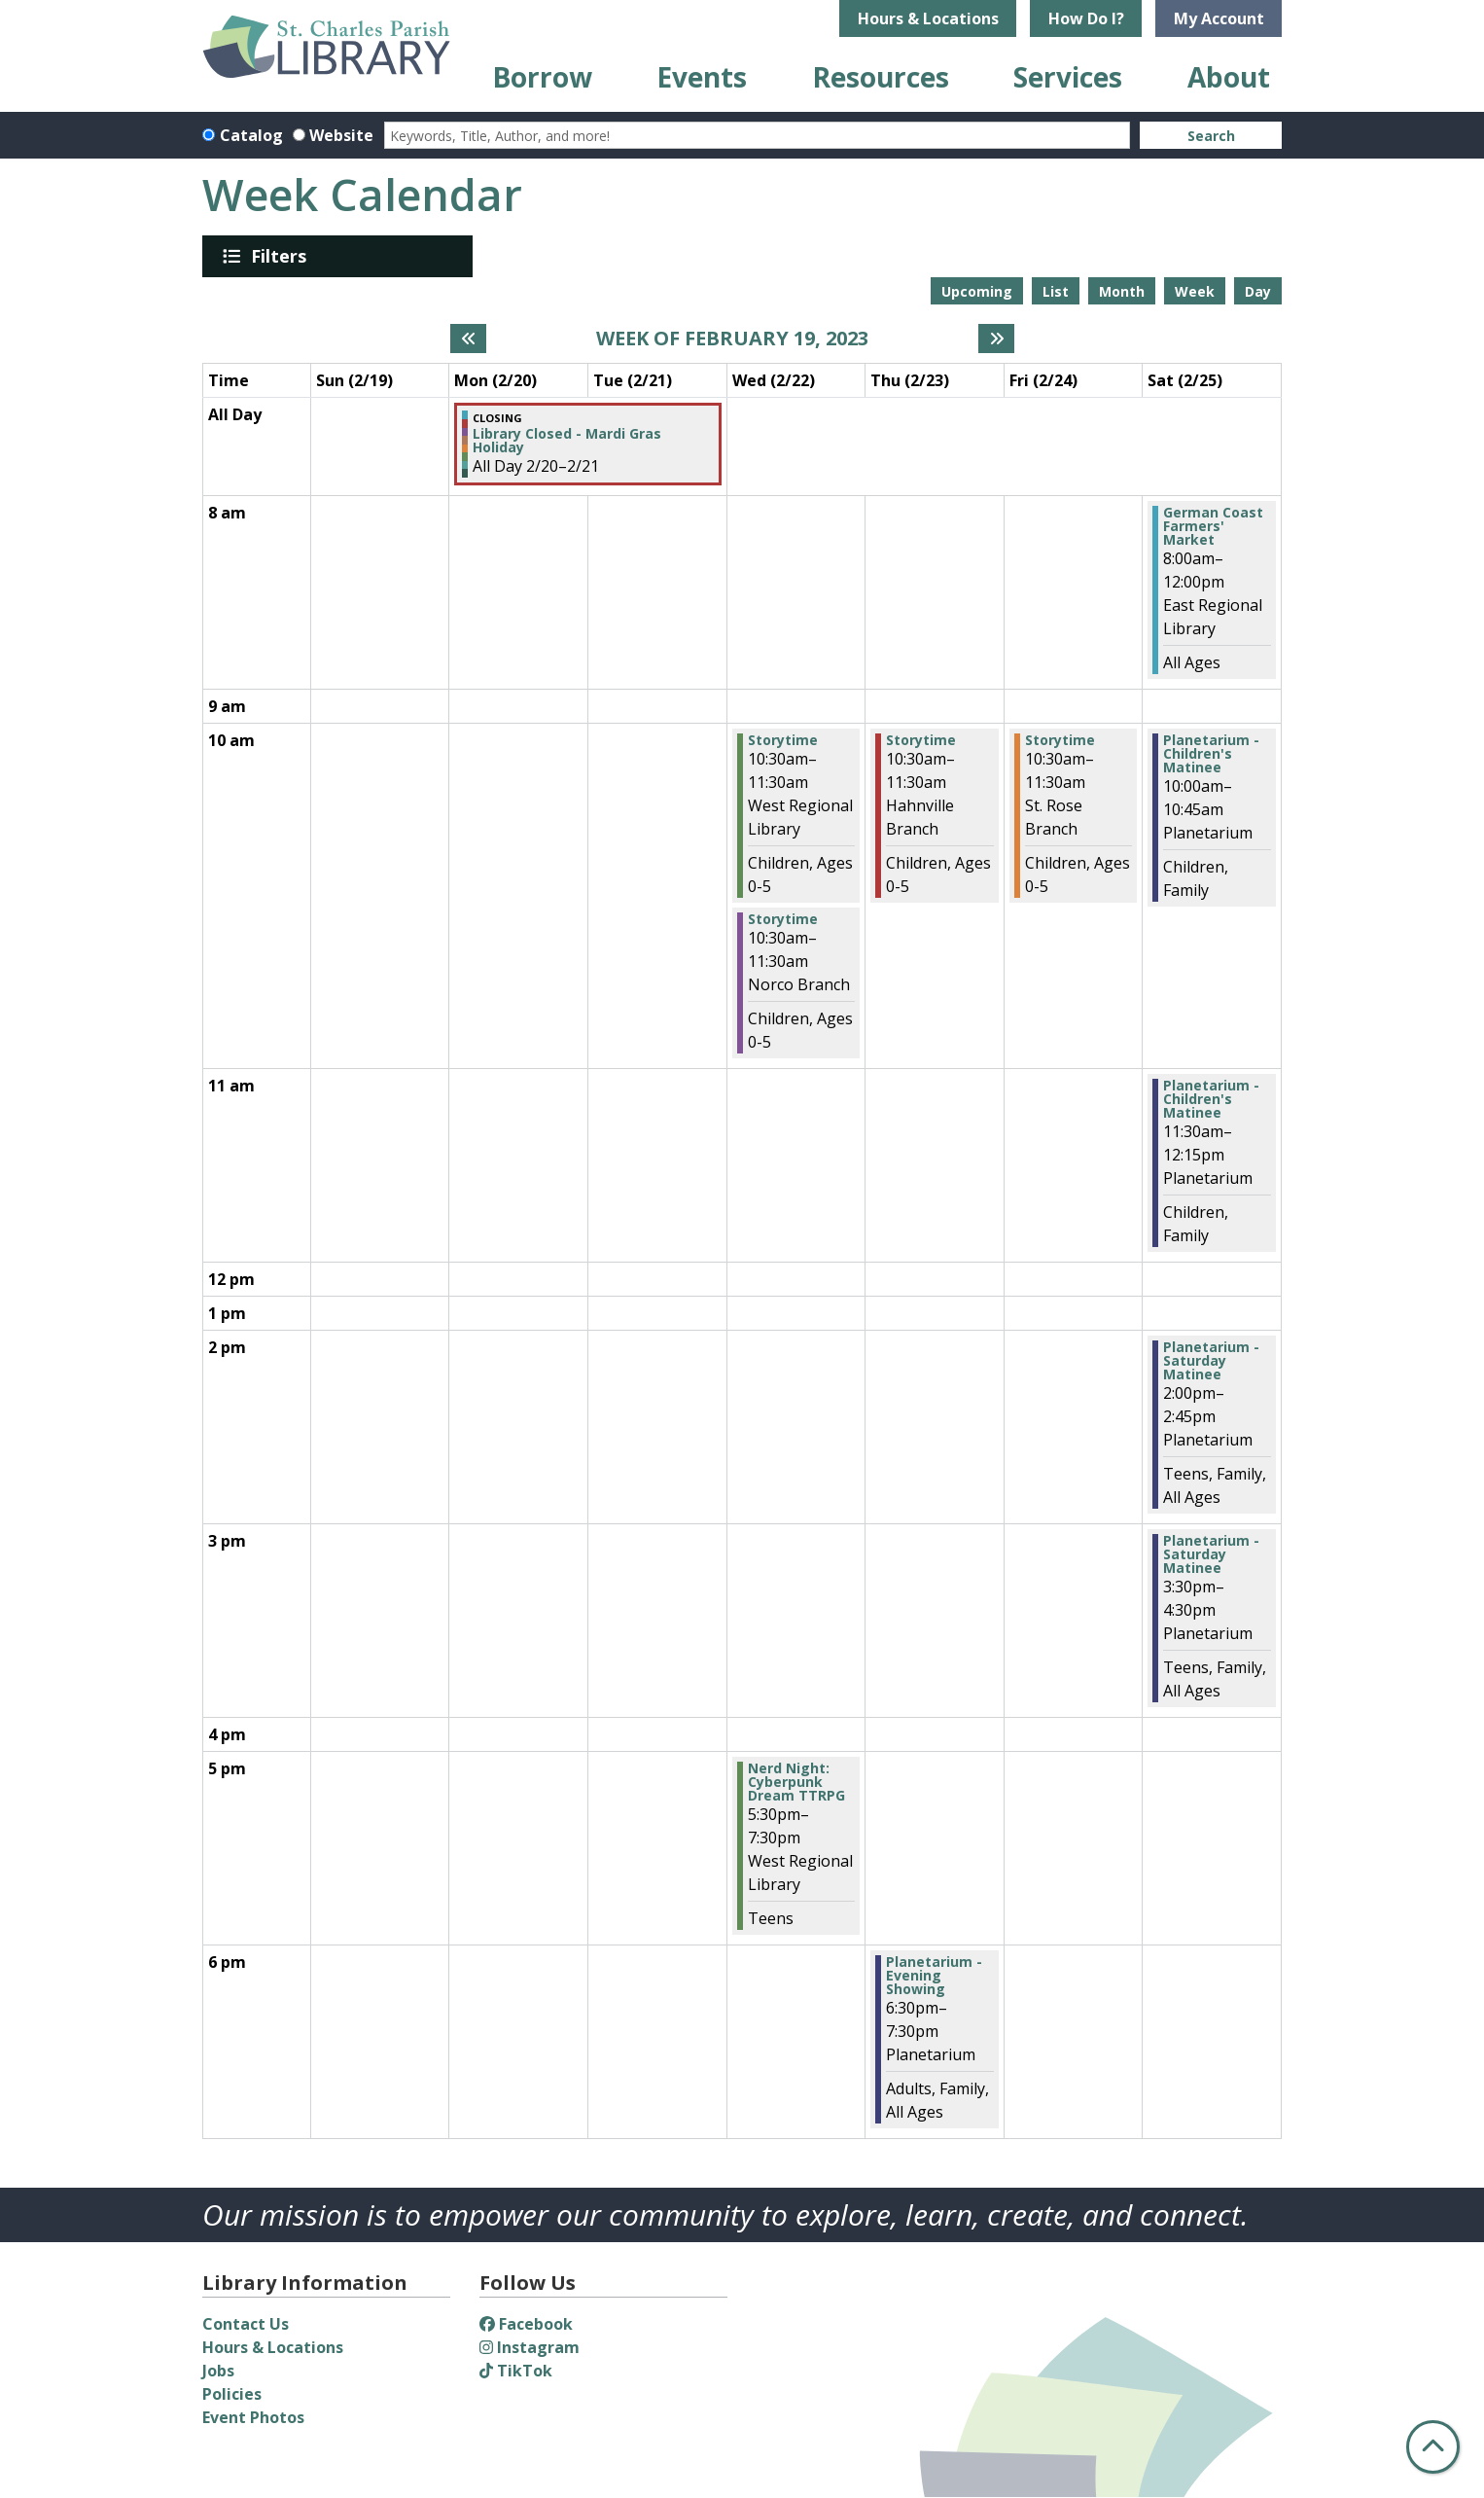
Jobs (218, 2370)
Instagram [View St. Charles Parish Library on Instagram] (529, 2347)
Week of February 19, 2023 (732, 338)
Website (341, 135)
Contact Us (245, 2324)
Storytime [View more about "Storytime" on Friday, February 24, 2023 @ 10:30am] (1060, 740)
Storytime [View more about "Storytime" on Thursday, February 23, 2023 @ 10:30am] (921, 740)
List (1055, 291)
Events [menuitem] (701, 76)
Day (1258, 291)
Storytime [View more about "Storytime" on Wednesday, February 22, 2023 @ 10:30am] (783, 740)
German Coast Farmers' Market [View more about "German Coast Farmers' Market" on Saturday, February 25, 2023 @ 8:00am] (1213, 526)
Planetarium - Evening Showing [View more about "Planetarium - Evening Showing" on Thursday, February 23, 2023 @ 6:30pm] (934, 1975)
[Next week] (996, 338)
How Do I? (1086, 18)
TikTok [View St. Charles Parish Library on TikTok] (515, 2370)
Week (1195, 291)
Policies (232, 2394)
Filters (282, 256)
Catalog (251, 135)
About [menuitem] (1228, 76)
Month (1122, 291)
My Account (1219, 18)
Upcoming (976, 291)
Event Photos (253, 2417)
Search (1211, 135)
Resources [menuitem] (880, 76)
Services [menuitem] (1067, 76)
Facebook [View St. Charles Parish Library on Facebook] (526, 2324)
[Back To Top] (1433, 2447)
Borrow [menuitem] (542, 76)
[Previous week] (468, 338)
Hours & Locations (928, 18)
